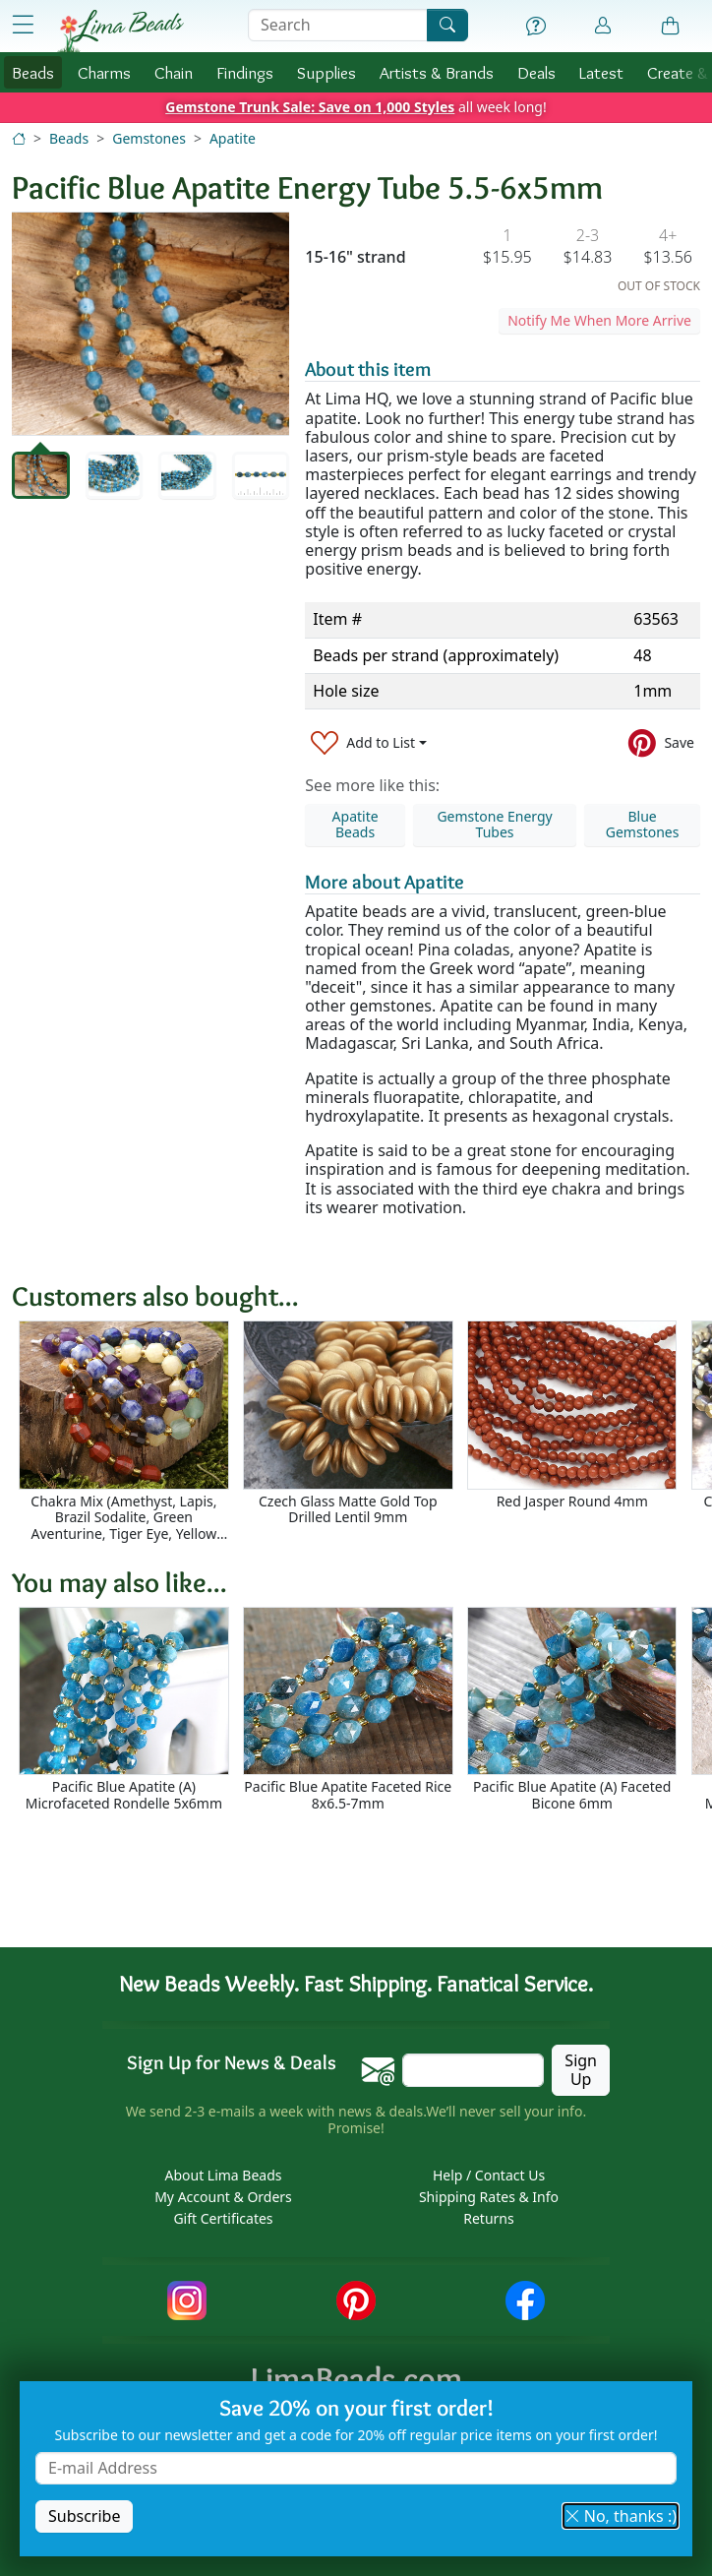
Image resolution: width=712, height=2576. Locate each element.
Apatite (232, 138)
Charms (104, 72)
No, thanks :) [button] (620, 2516)
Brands (437, 72)
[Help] (536, 26)
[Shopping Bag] (671, 26)
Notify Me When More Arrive (599, 320)
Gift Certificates (222, 2218)
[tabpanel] (150, 324)
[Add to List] (369, 743)
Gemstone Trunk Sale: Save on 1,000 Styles (309, 106)
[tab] (41, 475)
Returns (488, 2218)
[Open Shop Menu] (23, 25)
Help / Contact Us (489, 2175)
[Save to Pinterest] (661, 743)
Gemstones (149, 138)
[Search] (447, 25)
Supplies (326, 72)
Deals (536, 72)
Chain (173, 72)
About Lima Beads (222, 2175)
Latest (601, 72)
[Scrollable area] (362, 1431)
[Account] (603, 26)
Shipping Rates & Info (489, 2196)
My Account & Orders (223, 2196)
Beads (33, 72)
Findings (244, 72)
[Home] (19, 138)
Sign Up (580, 2070)
